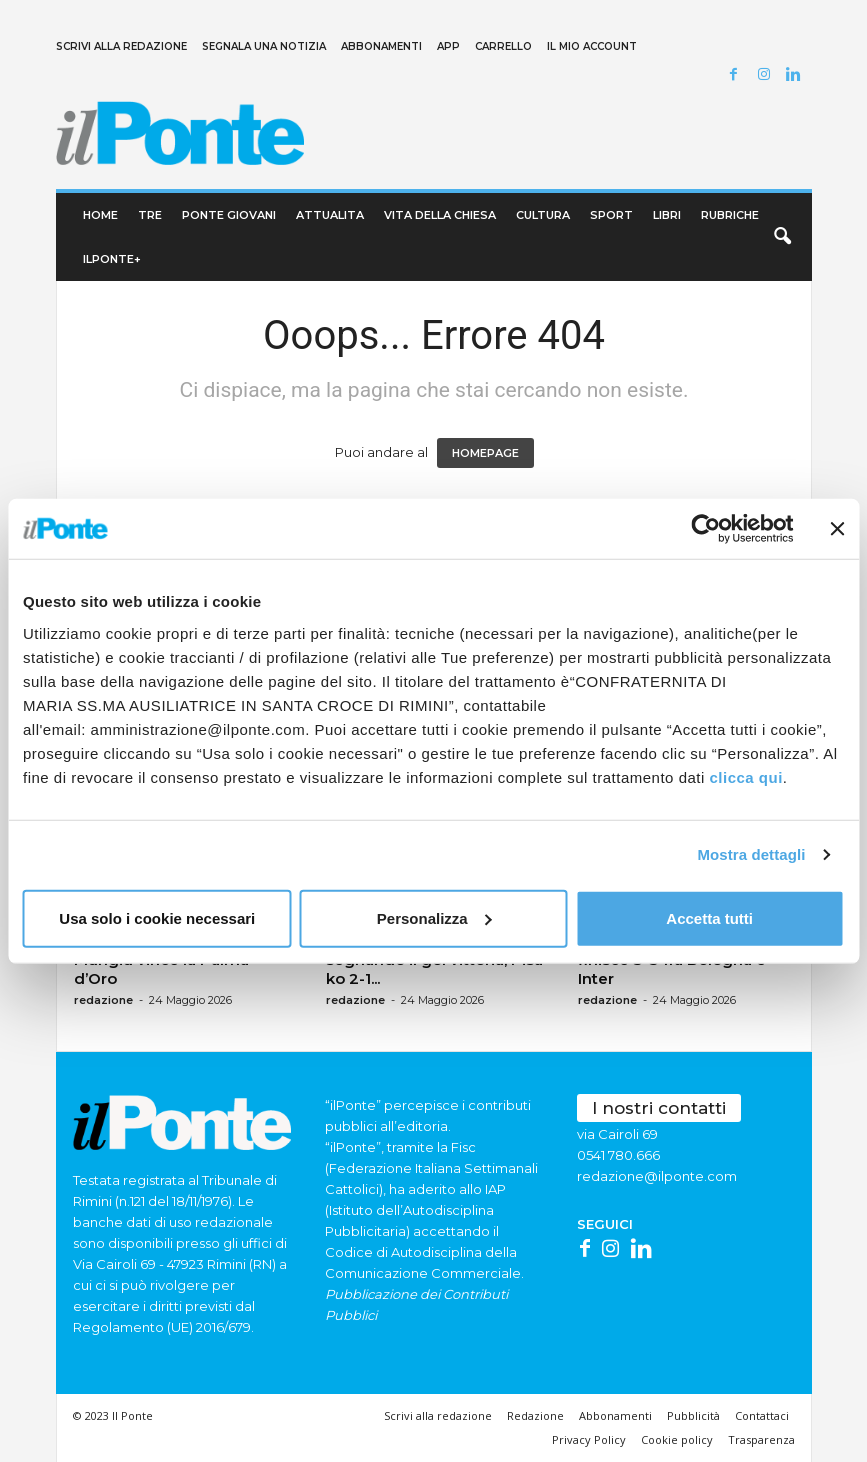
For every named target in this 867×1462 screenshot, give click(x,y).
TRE (150, 215)
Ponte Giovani (229, 215)
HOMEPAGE (485, 453)
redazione (103, 1000)
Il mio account (592, 46)
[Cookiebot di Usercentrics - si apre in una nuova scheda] (705, 529)
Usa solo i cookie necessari (157, 917)
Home (100, 215)
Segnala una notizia (264, 46)
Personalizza (434, 917)
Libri (667, 215)
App (448, 46)
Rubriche (730, 215)
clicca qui (745, 776)
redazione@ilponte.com (657, 1176)
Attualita (330, 215)
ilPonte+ (112, 259)
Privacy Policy (589, 1439)
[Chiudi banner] (837, 529)
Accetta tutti (709, 917)
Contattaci (762, 1415)
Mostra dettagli (751, 854)
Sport (611, 215)
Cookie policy (677, 1439)
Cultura (543, 215)
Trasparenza (761, 1439)
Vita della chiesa (440, 215)
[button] (782, 237)
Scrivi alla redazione (121, 46)
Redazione (535, 1415)
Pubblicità (693, 1415)
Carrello (503, 46)
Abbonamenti (381, 46)
